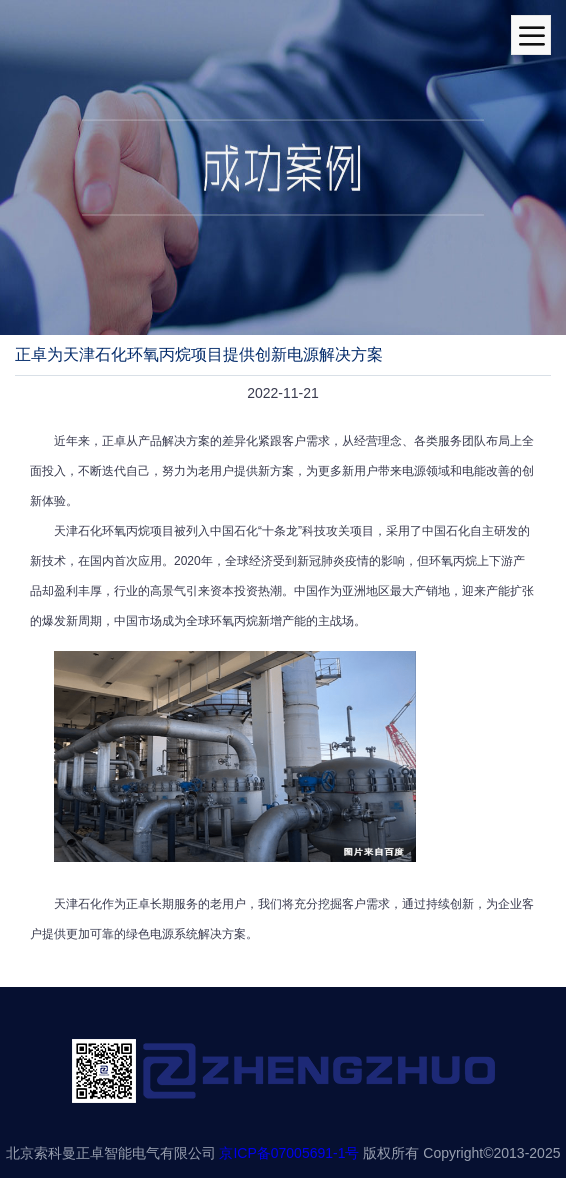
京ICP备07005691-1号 (289, 1153)
